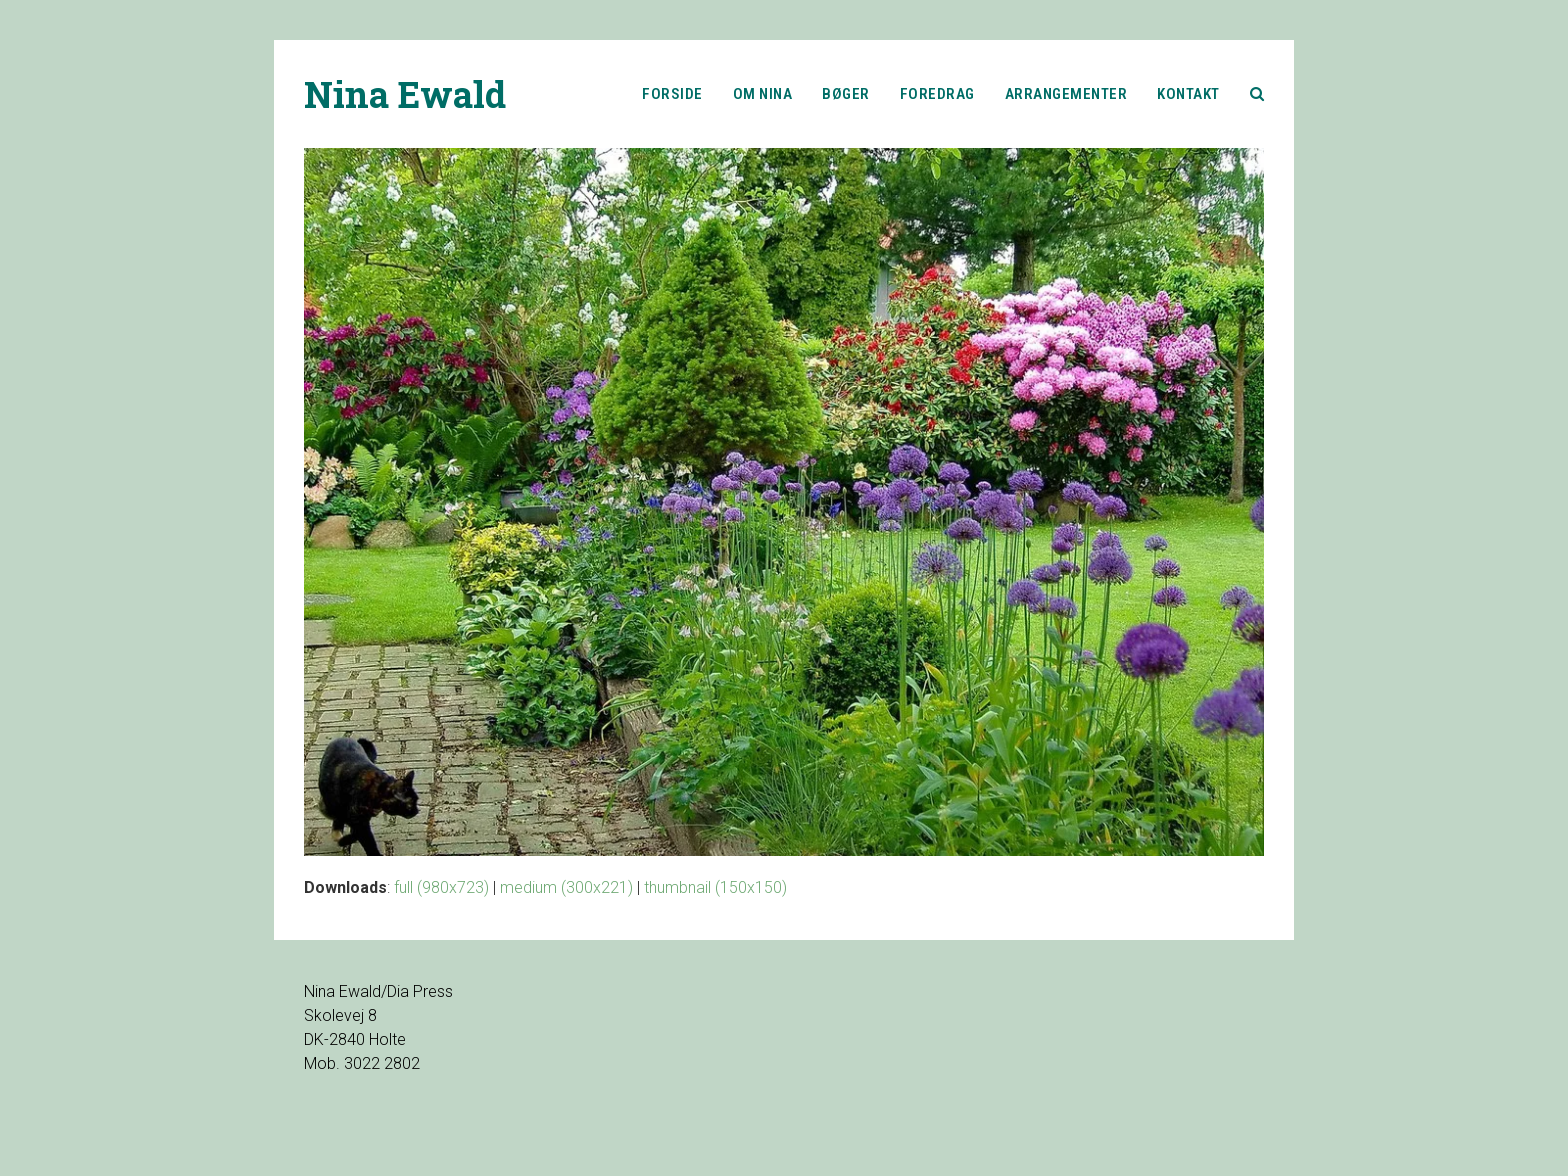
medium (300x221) (566, 887)
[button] (1257, 94)
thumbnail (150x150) (715, 887)
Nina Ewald (405, 94)
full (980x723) (441, 887)
